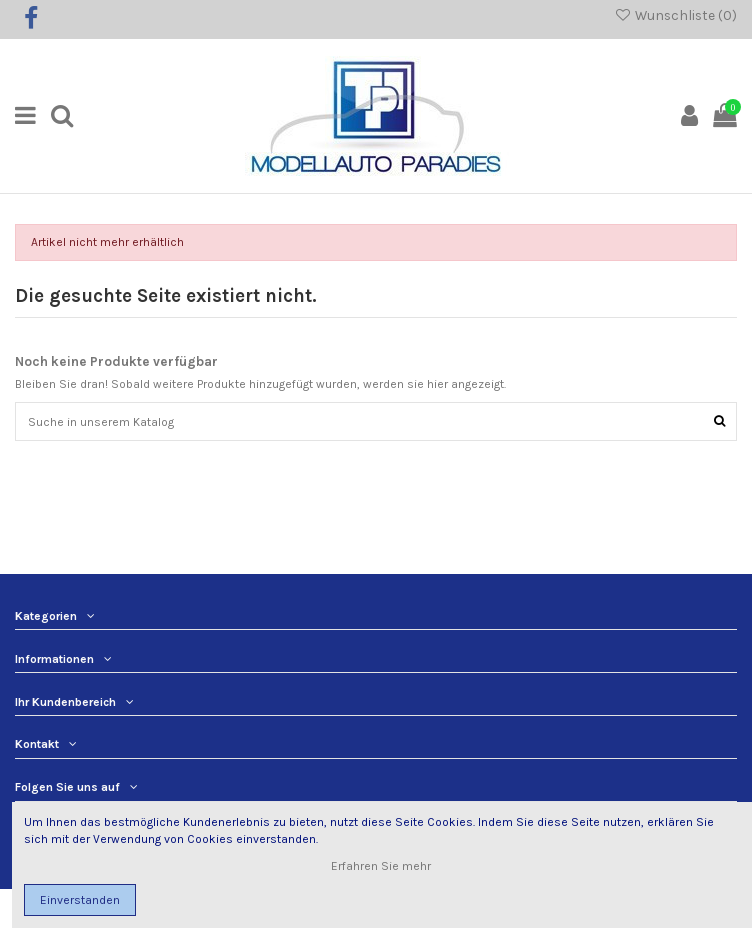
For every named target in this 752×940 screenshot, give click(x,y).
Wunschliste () (675, 15)
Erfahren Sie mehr (382, 866)
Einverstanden (80, 900)
